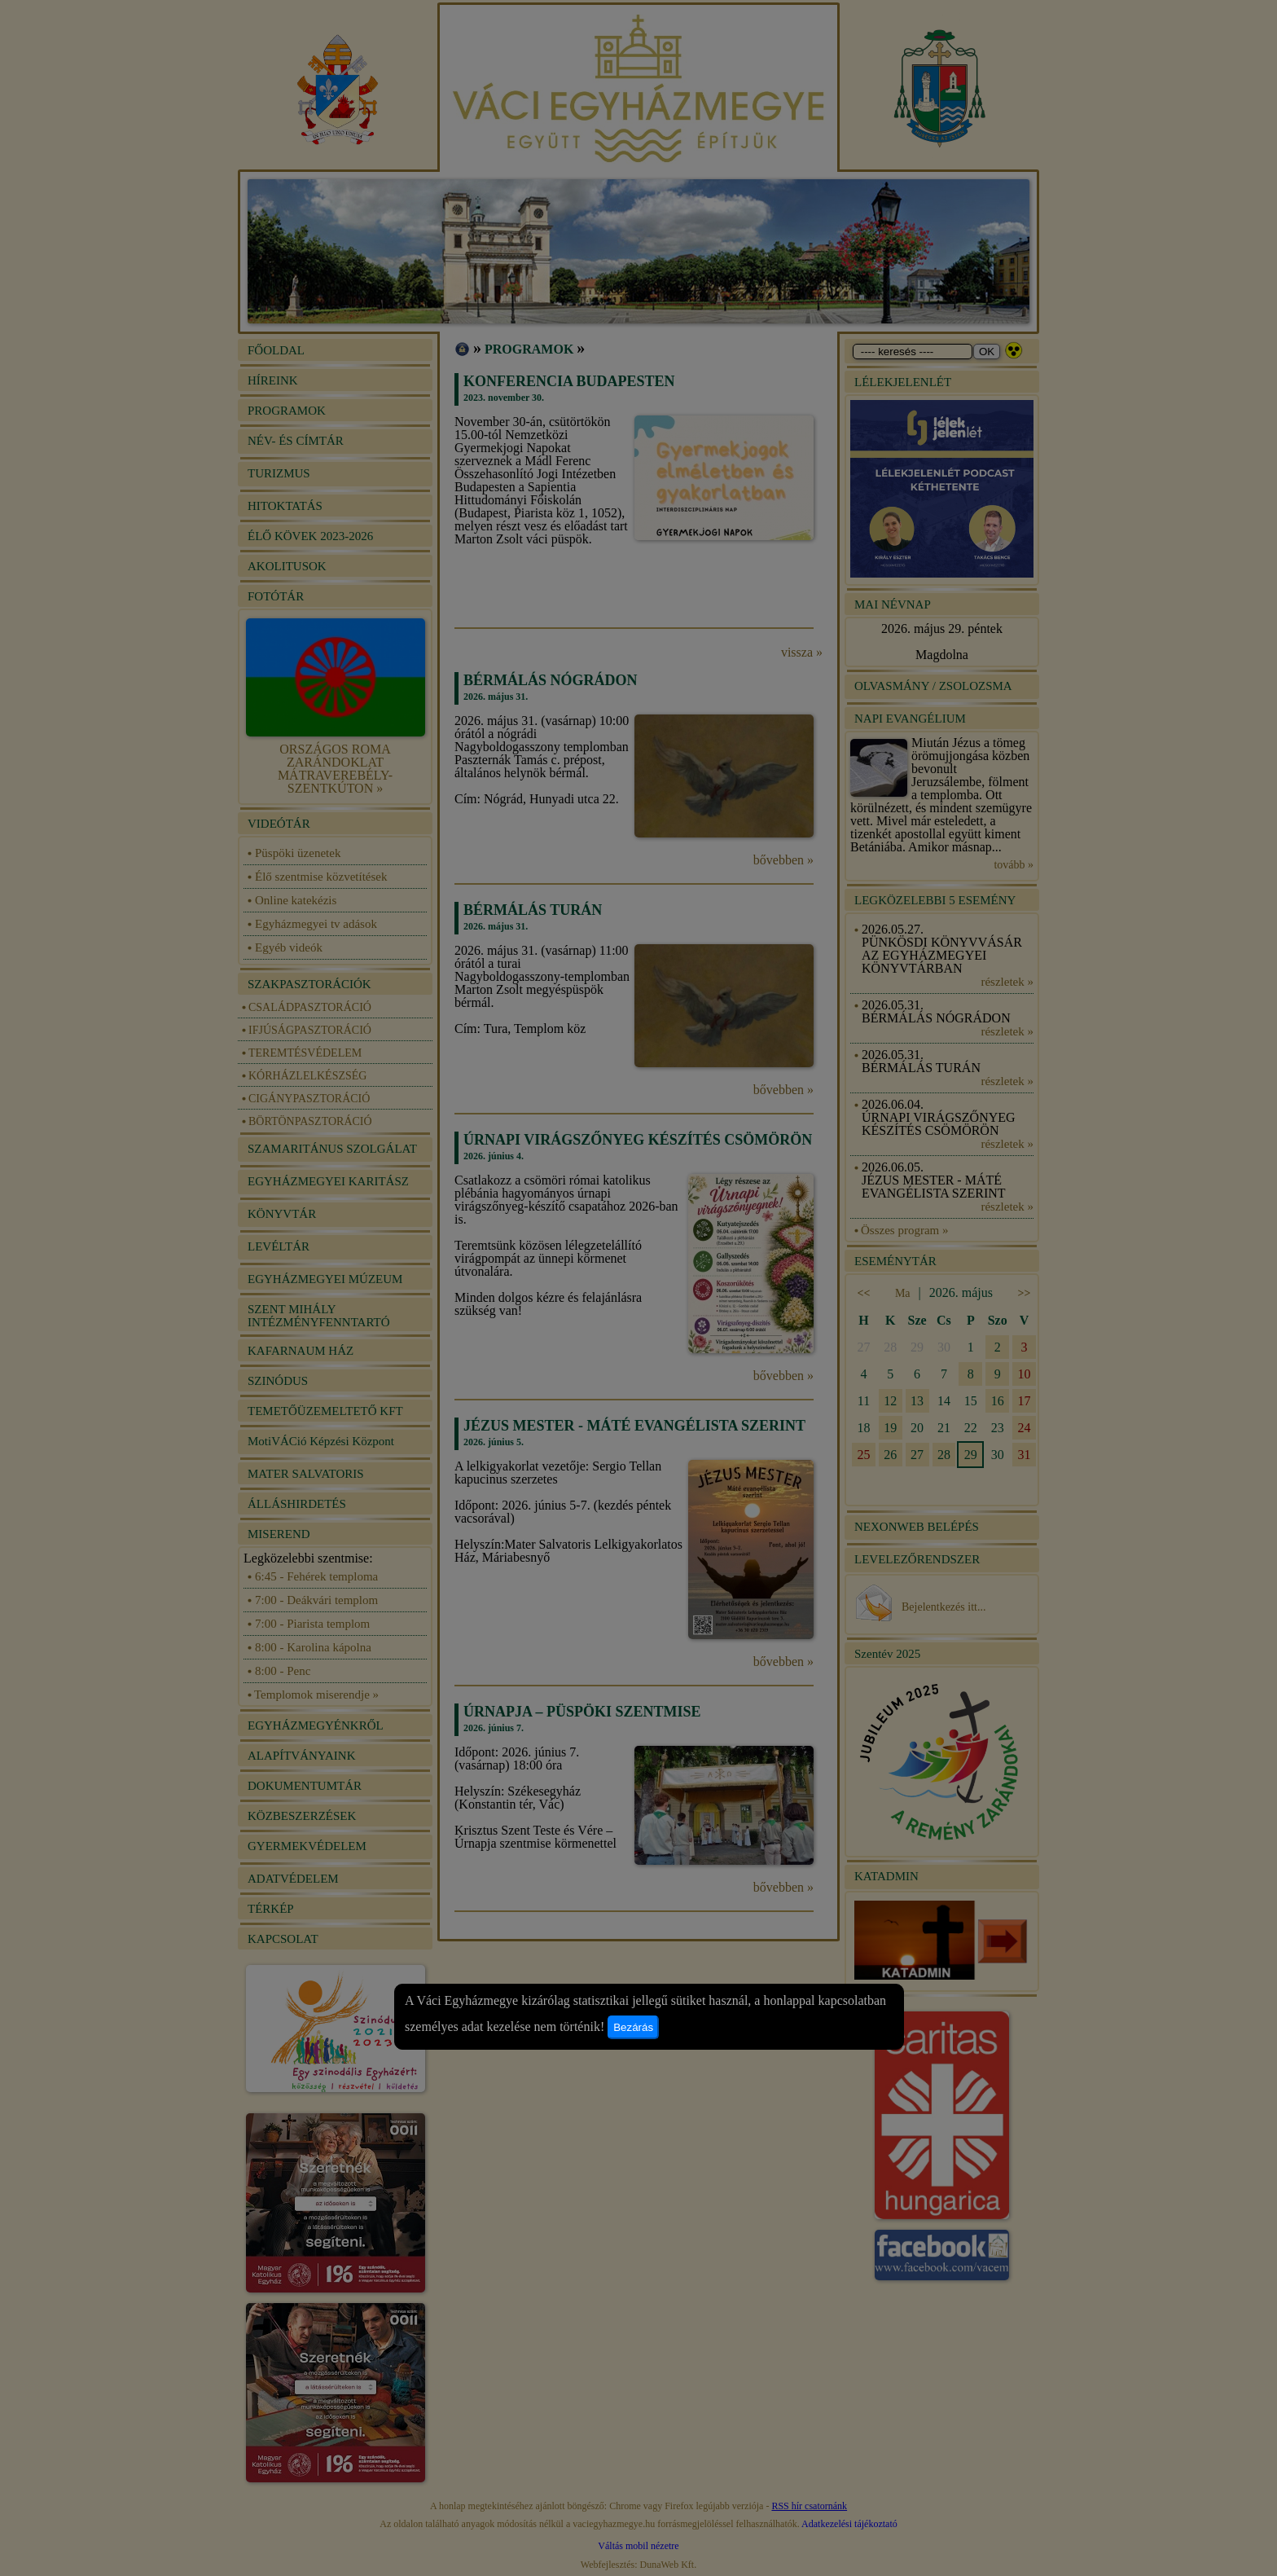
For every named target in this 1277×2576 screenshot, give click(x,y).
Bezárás (633, 2027)
